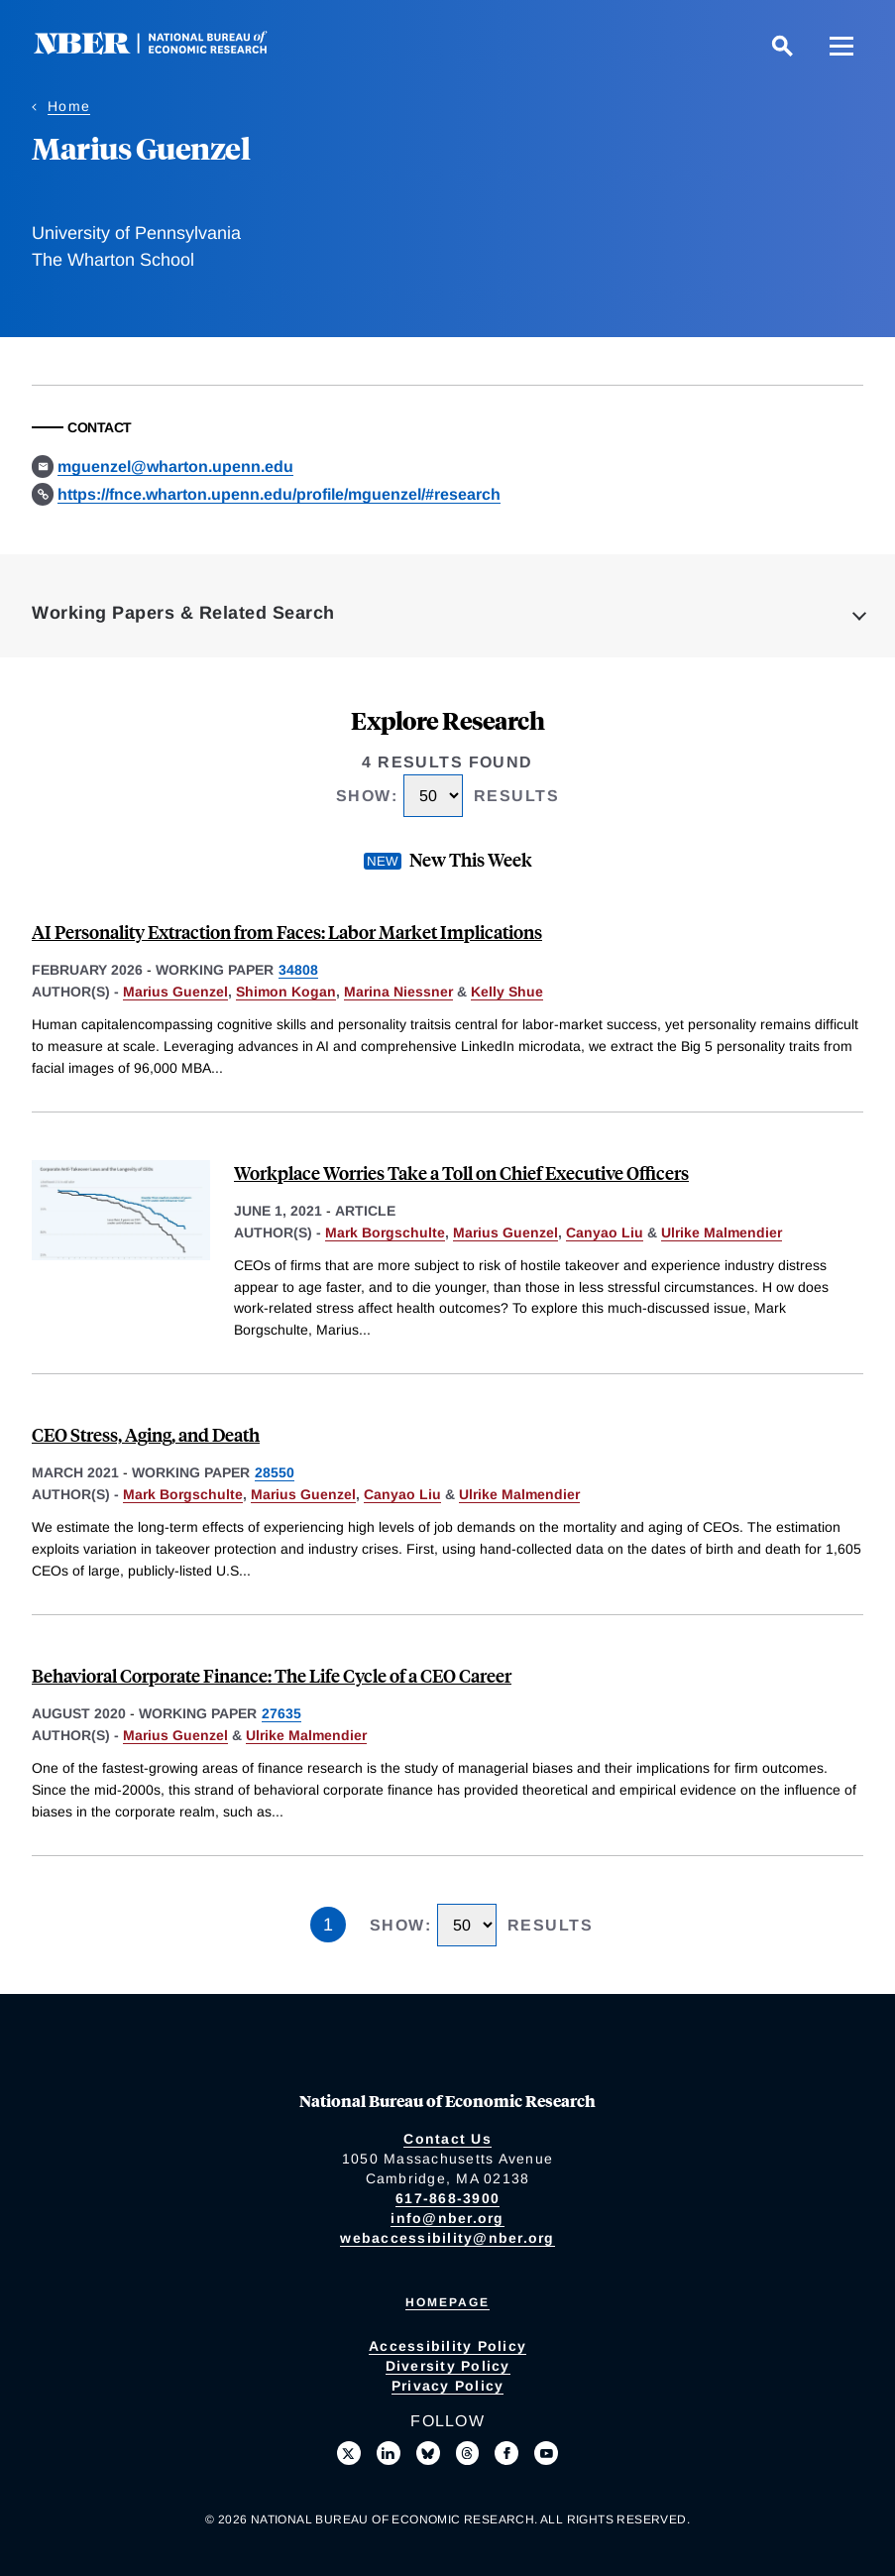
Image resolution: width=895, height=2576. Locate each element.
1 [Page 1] (328, 1924)
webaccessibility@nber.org (447, 2238)
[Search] (782, 45)
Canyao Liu (604, 1232)
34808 (298, 970)
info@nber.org (447, 2218)
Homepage (447, 2302)
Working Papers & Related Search (183, 613)
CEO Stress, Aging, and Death (146, 1434)
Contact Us (447, 2139)
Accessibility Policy (447, 2346)
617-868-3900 (447, 2198)
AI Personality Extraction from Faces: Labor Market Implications (287, 931)
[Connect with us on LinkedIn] (388, 2453)
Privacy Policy (448, 2386)
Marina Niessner (398, 991)
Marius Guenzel (175, 991)
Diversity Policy (448, 2366)
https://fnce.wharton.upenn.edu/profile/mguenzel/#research (279, 494)
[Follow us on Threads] (468, 2453)
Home (69, 106)
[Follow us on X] (349, 2453)
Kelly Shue (507, 991)
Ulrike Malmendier (721, 1232)
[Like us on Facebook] (506, 2453)
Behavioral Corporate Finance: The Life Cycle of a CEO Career (271, 1675)
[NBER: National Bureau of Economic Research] (166, 49)
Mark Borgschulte (385, 1232)
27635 (281, 1713)
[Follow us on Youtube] (546, 2453)
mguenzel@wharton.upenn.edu (175, 466)
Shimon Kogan (286, 991)
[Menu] (841, 45)
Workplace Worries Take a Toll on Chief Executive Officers (461, 1172)
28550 (274, 1472)
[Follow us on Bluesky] (428, 2453)
